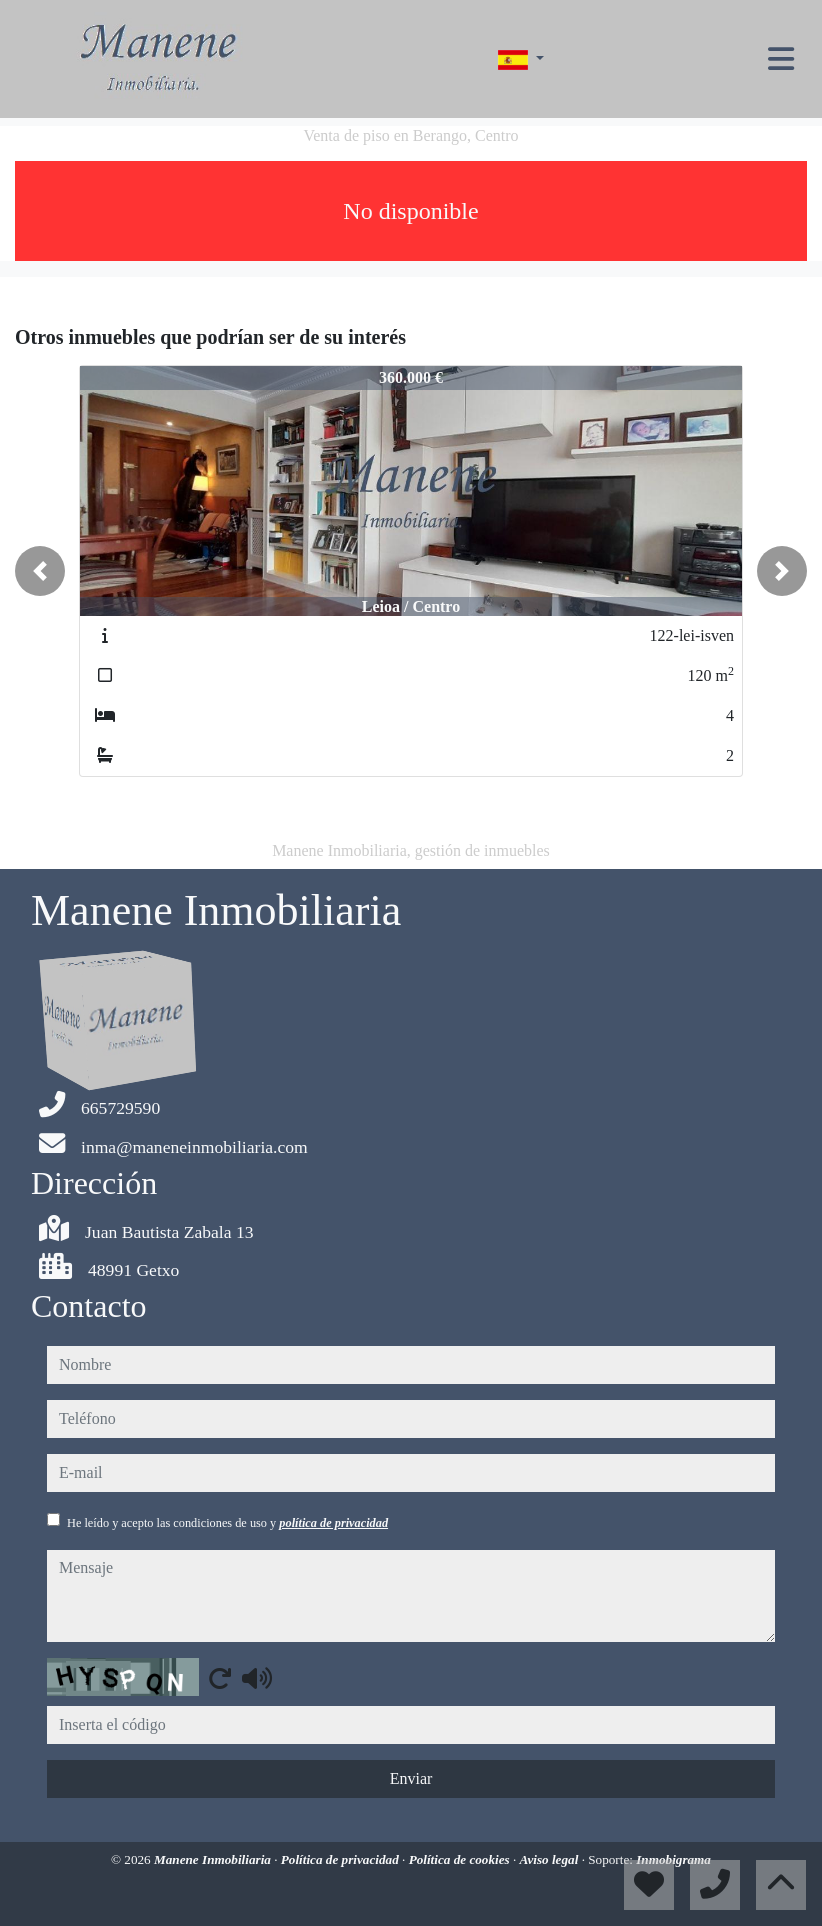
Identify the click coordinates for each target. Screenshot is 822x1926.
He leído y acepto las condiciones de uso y (227, 1523)
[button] (40, 571)
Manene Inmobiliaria (214, 1859)
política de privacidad (333, 1523)
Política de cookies (461, 1859)
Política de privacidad (341, 1859)
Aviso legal (551, 1859)
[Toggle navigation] (781, 59)
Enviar (411, 1778)
